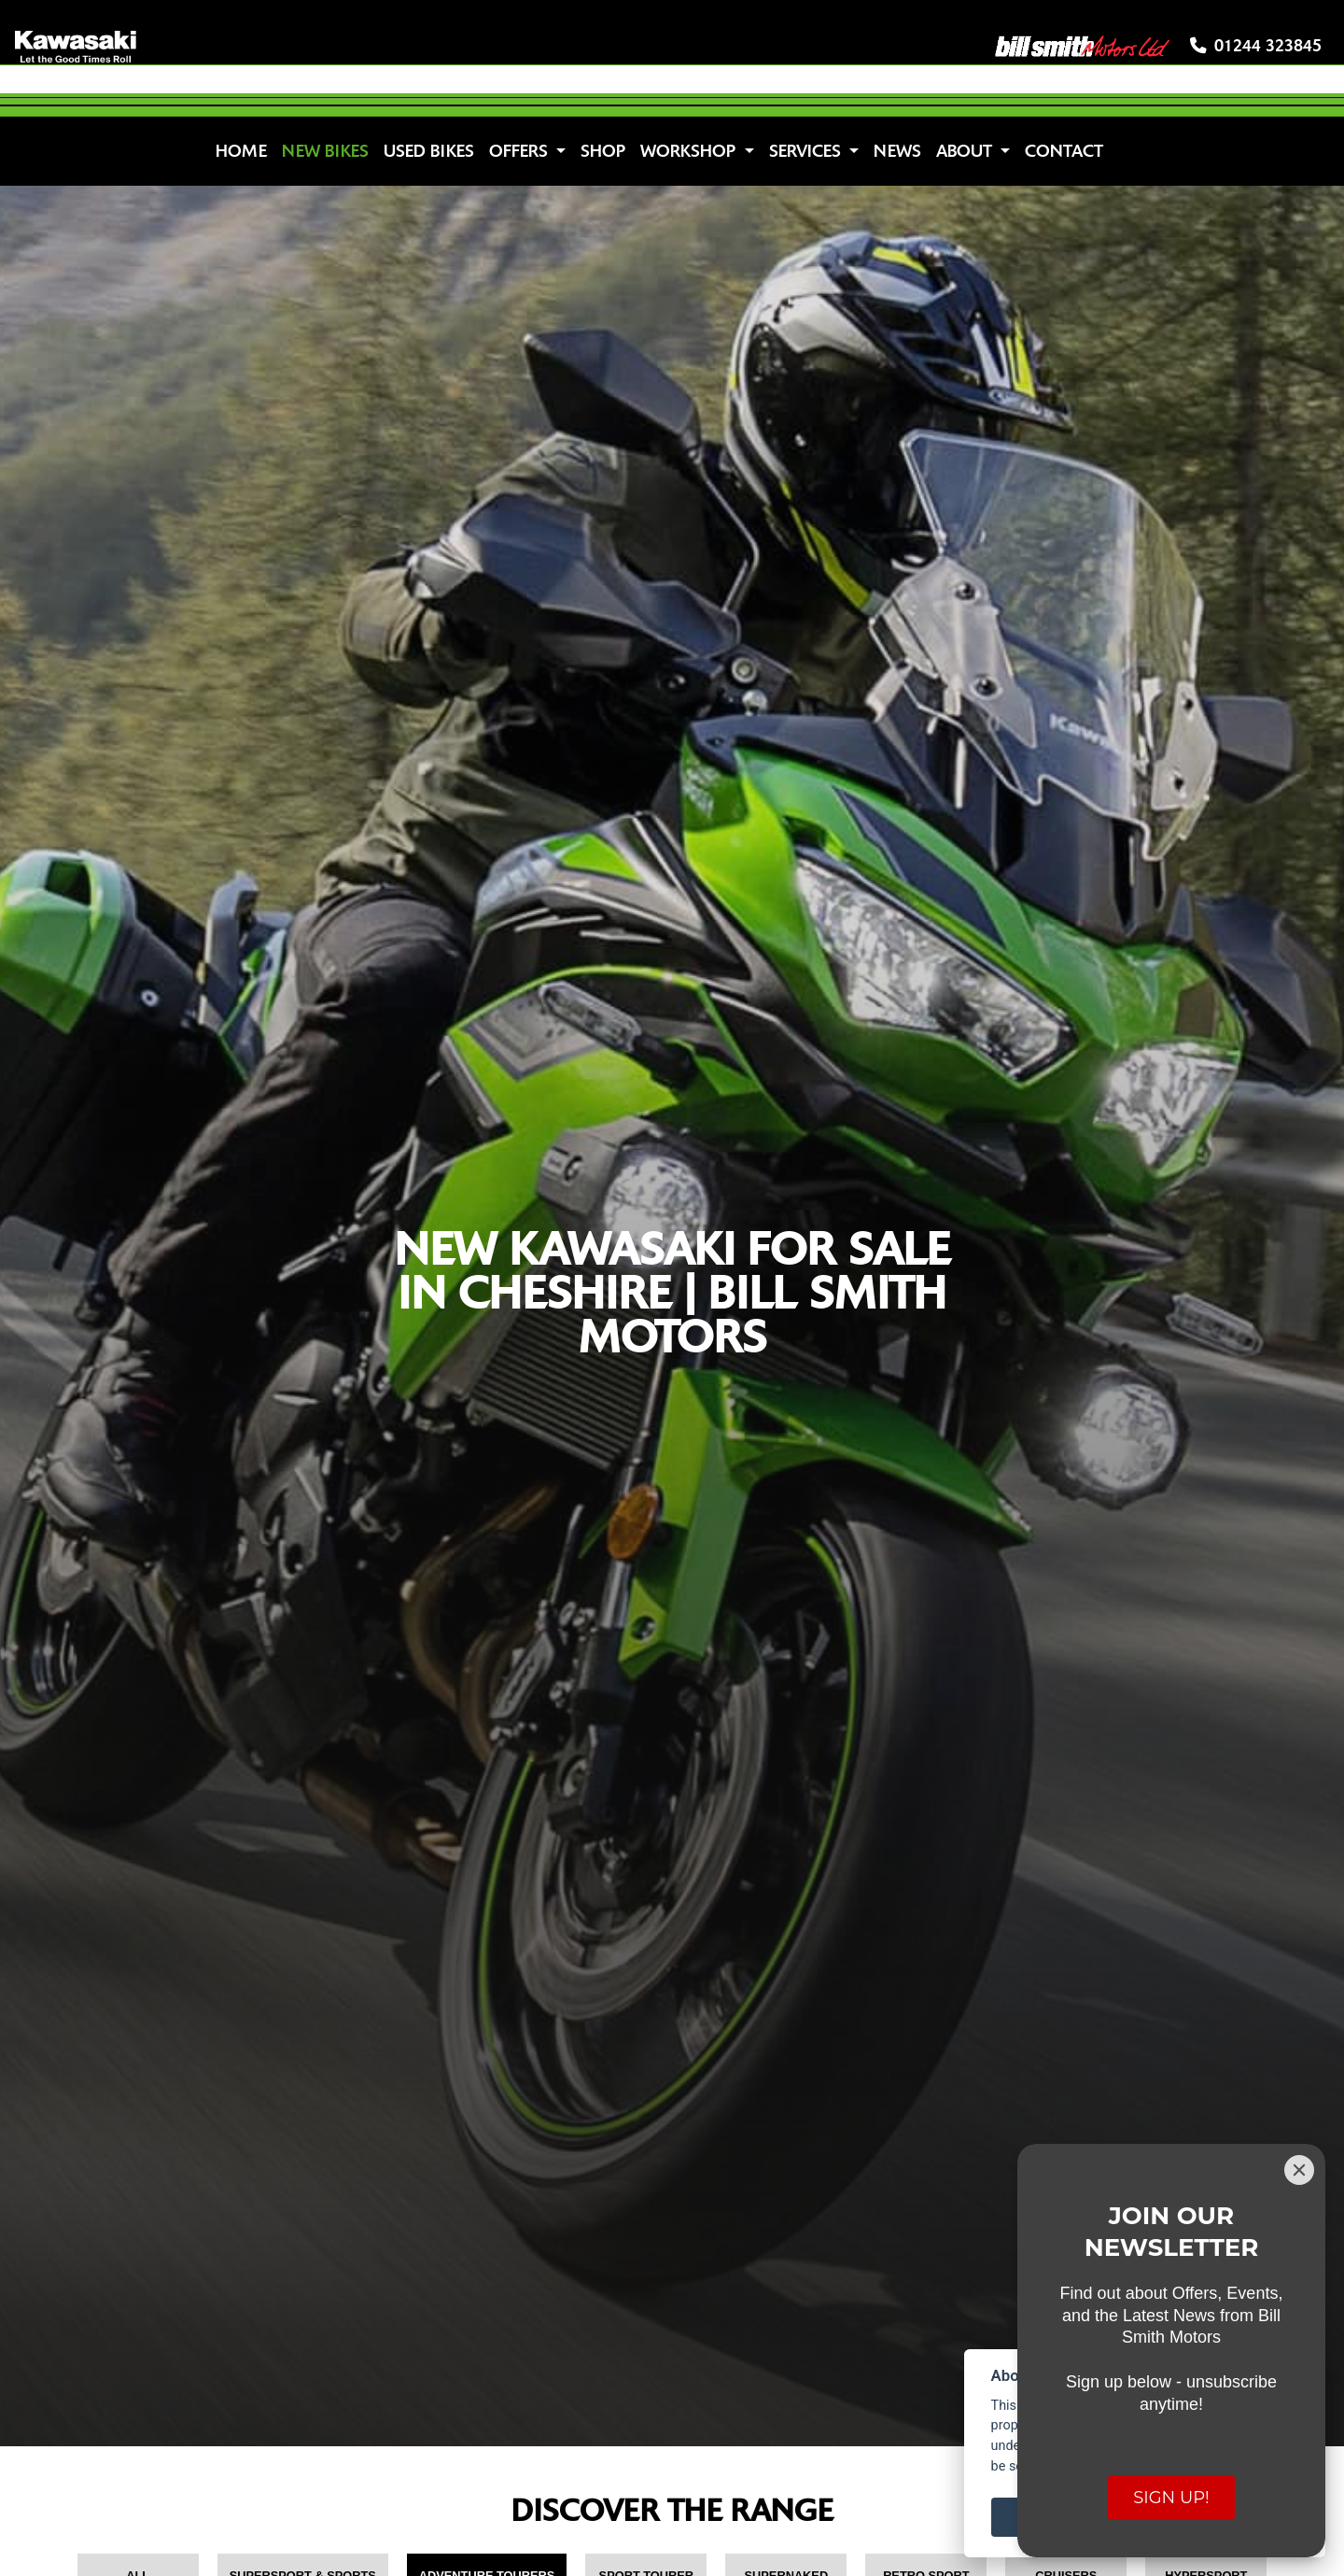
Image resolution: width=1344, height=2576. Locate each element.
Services (807, 151)
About (966, 151)
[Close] (1299, 2170)
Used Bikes (429, 151)
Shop (603, 151)
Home (241, 151)
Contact (1064, 151)
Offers (521, 151)
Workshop (690, 151)
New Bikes (325, 151)
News (897, 151)
